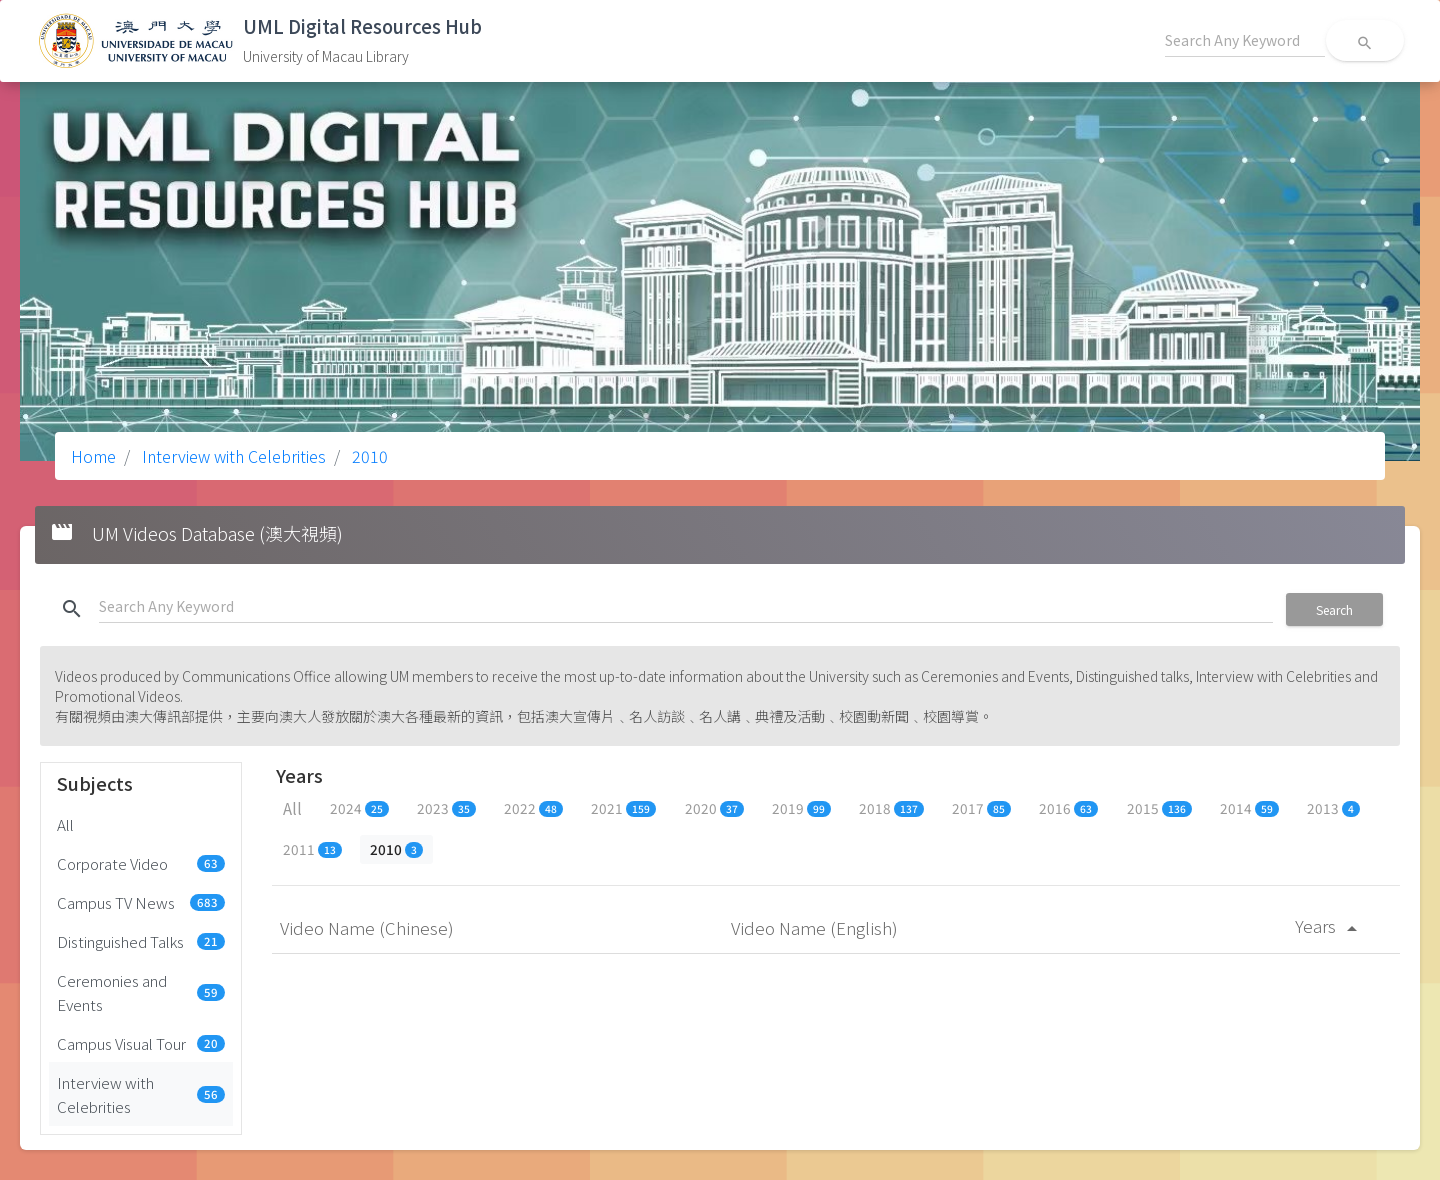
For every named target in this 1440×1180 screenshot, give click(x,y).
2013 (1333, 808)
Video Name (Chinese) (369, 927)
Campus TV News (141, 902)
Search (1334, 609)
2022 (533, 808)
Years (1329, 925)
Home (93, 456)
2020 (714, 808)
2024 (359, 808)
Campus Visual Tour (141, 1043)
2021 (623, 808)
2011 (312, 849)
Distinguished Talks (141, 941)
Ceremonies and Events (141, 992)
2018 (891, 808)
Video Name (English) (816, 927)
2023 (446, 808)
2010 (368, 456)
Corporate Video (141, 863)
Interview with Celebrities (232, 456)
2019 (801, 808)
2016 (1068, 808)
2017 (981, 808)
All (65, 824)
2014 (1249, 808)
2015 (1159, 808)
